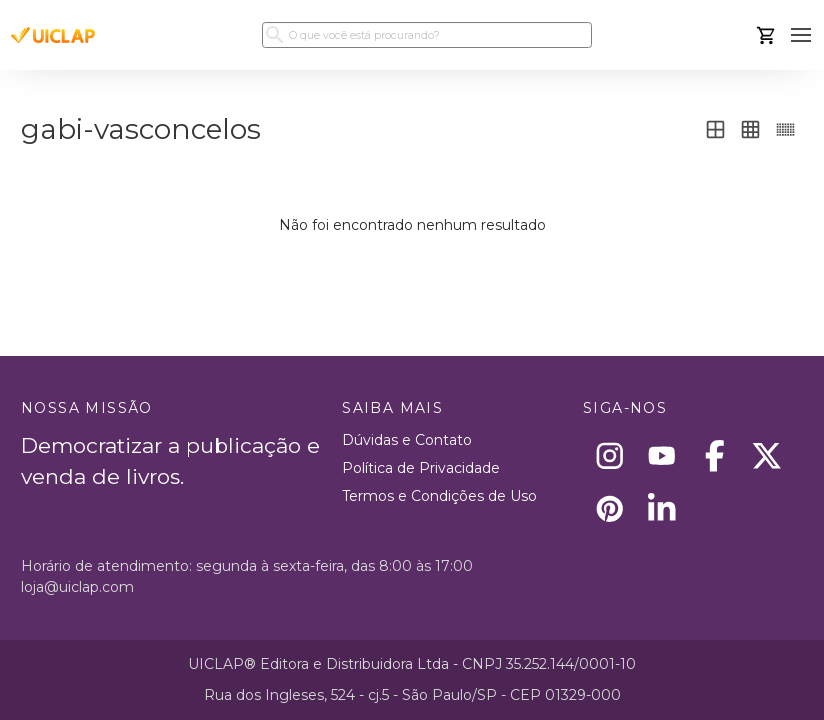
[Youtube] (662, 456)
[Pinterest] (609, 508)
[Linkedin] (662, 508)
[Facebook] (714, 456)
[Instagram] (609, 456)
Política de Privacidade (421, 468)
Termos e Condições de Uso (439, 496)
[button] (801, 35)
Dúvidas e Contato (407, 440)
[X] (767, 456)
